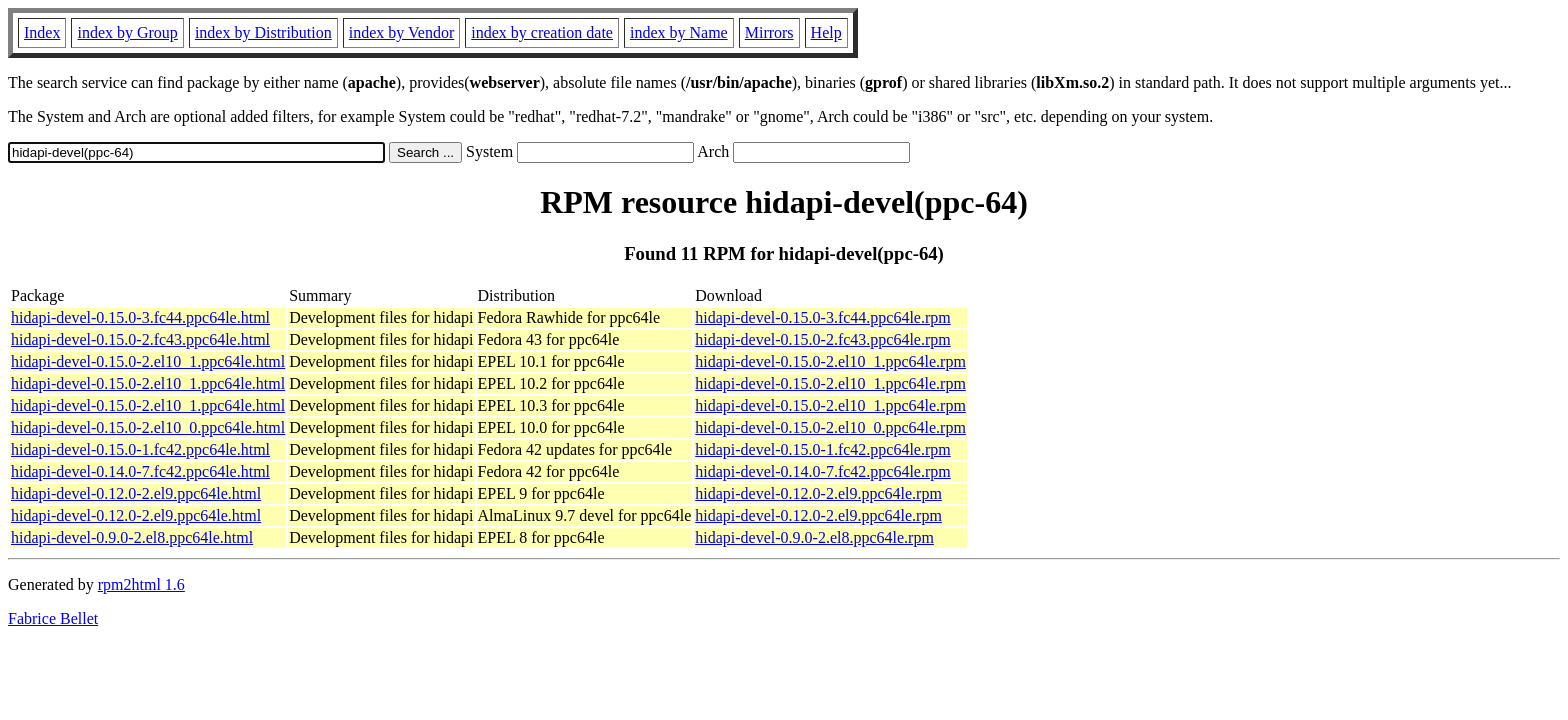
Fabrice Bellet (53, 618)
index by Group (127, 32)
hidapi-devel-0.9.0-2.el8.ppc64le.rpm (814, 537)
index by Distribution (263, 32)
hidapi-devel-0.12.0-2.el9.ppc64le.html (136, 493)
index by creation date (542, 32)
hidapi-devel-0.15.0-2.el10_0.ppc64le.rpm (830, 427)
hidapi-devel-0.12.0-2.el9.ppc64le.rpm (818, 493)
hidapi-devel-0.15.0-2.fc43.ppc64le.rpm (822, 339)
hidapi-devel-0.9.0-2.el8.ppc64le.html (132, 537)
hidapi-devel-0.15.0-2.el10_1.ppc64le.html (148, 361)
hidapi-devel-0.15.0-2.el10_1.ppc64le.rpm (830, 361)
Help (826, 32)
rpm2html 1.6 (141, 584)
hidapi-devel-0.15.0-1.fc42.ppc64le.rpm (822, 449)
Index (42, 32)
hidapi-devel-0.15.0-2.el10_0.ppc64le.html (148, 427)
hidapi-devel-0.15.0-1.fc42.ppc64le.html (140, 449)
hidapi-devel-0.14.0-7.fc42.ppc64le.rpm (822, 471)
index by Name (679, 32)
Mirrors (769, 32)
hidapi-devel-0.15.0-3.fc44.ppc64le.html (140, 317)
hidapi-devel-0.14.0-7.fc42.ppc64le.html (140, 471)
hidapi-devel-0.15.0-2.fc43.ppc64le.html (140, 339)
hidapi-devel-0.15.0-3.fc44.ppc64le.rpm (822, 317)
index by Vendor (401, 32)
